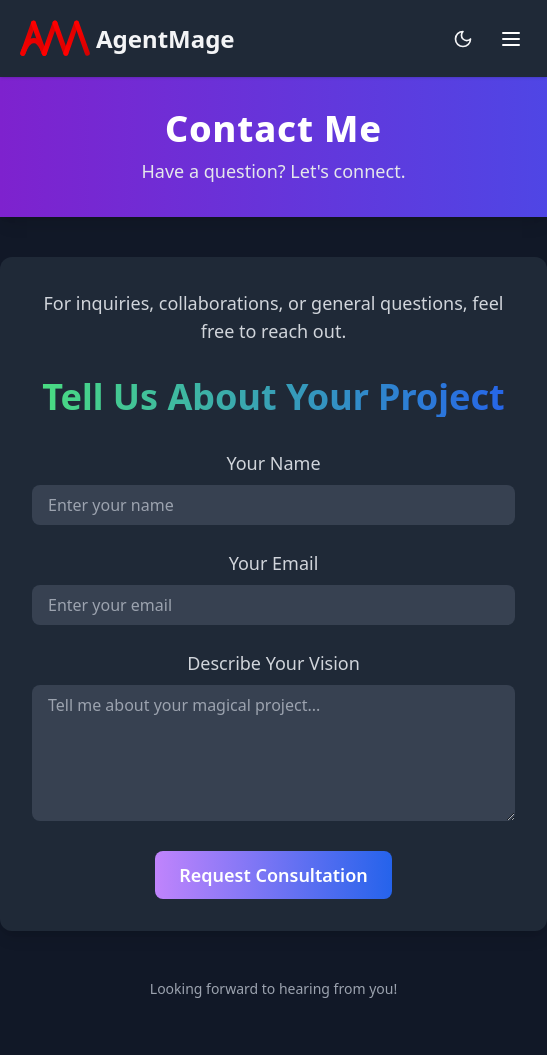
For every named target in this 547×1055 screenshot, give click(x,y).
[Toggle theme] (463, 39)
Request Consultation (273, 875)
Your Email (274, 563)
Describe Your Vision (273, 663)
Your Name (273, 463)
